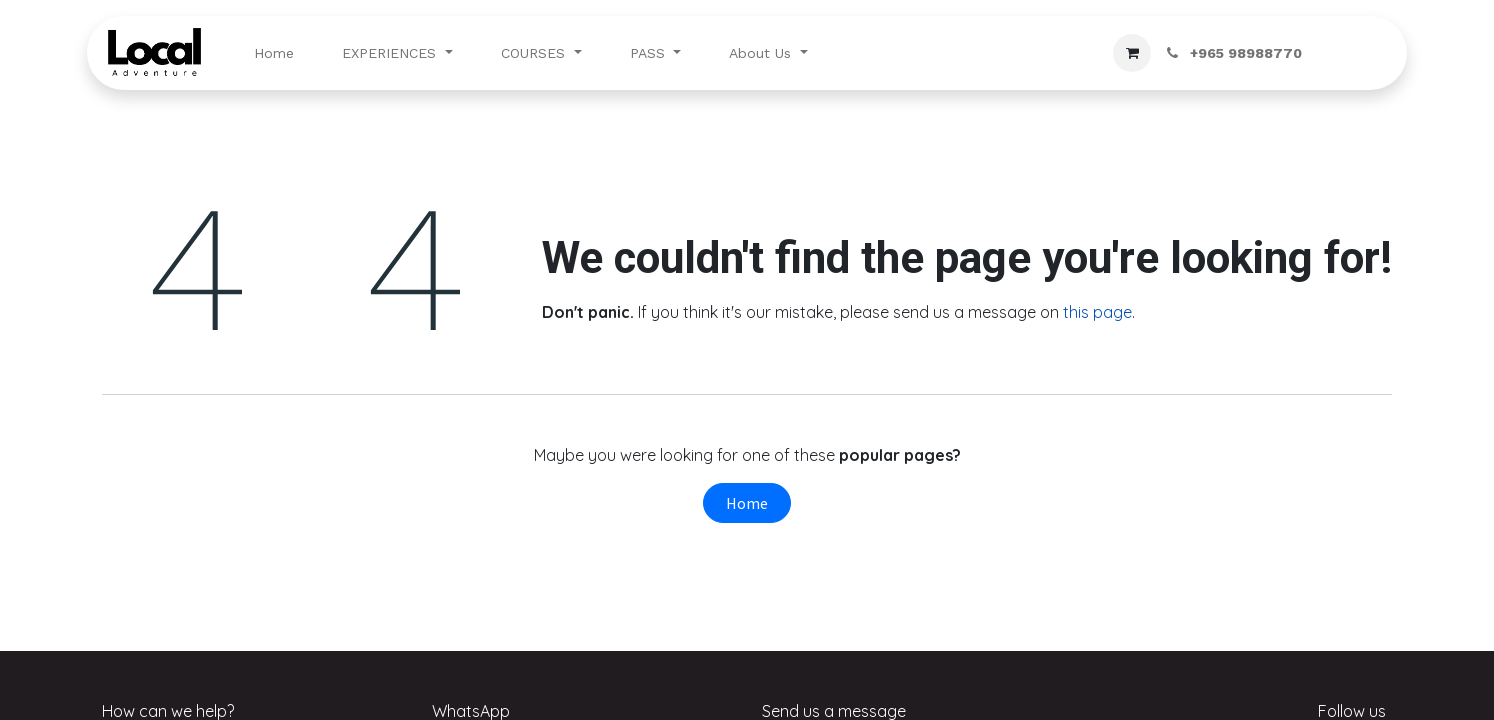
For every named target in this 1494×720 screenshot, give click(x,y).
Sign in (1354, 53)
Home (747, 503)
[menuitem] (274, 53)
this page (1097, 312)
